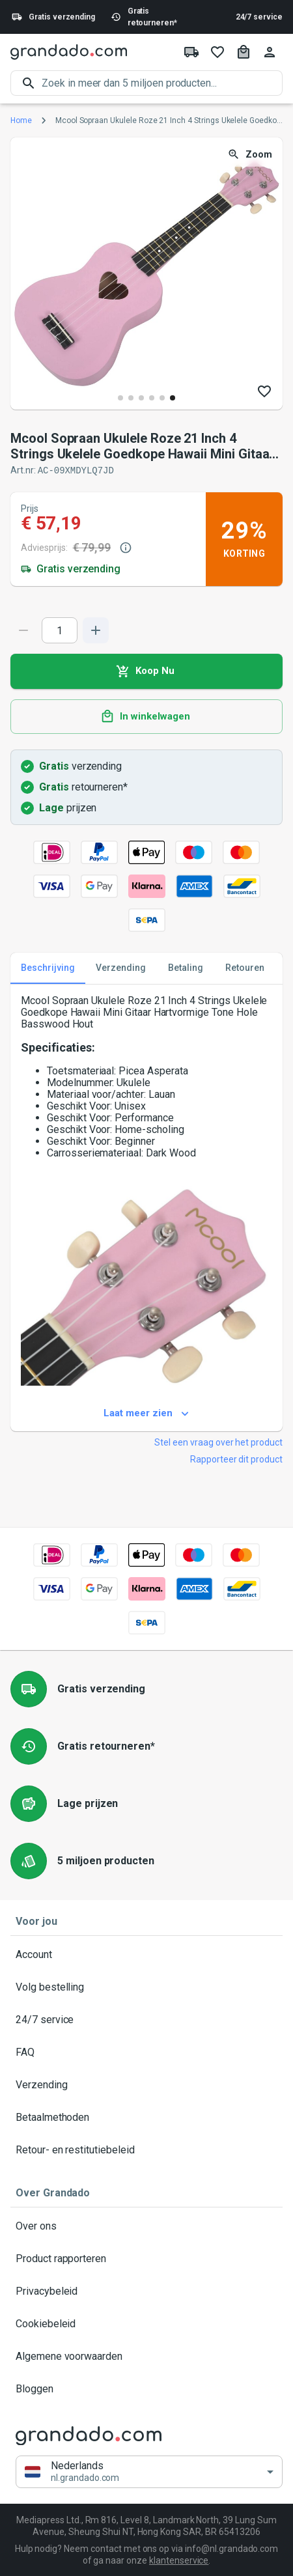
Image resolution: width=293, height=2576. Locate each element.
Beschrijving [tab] (47, 967)
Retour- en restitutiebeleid (146, 2149)
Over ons (146, 2225)
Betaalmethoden (146, 2117)
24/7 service (259, 16)
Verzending (146, 2084)
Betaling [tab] (185, 967)
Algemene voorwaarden (146, 2356)
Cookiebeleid (146, 2323)
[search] (162, 83)
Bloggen (146, 2388)
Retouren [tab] (245, 967)
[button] (149, 2471)
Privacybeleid (146, 2291)
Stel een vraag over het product (218, 1441)
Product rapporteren (146, 2258)
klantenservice (178, 2560)
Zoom (251, 155)
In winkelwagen (146, 716)
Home (21, 120)
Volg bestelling (146, 1986)
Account (146, 1954)
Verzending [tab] (120, 967)
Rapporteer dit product (236, 1458)
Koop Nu (146, 670)
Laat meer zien (146, 1413)
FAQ (146, 2052)
